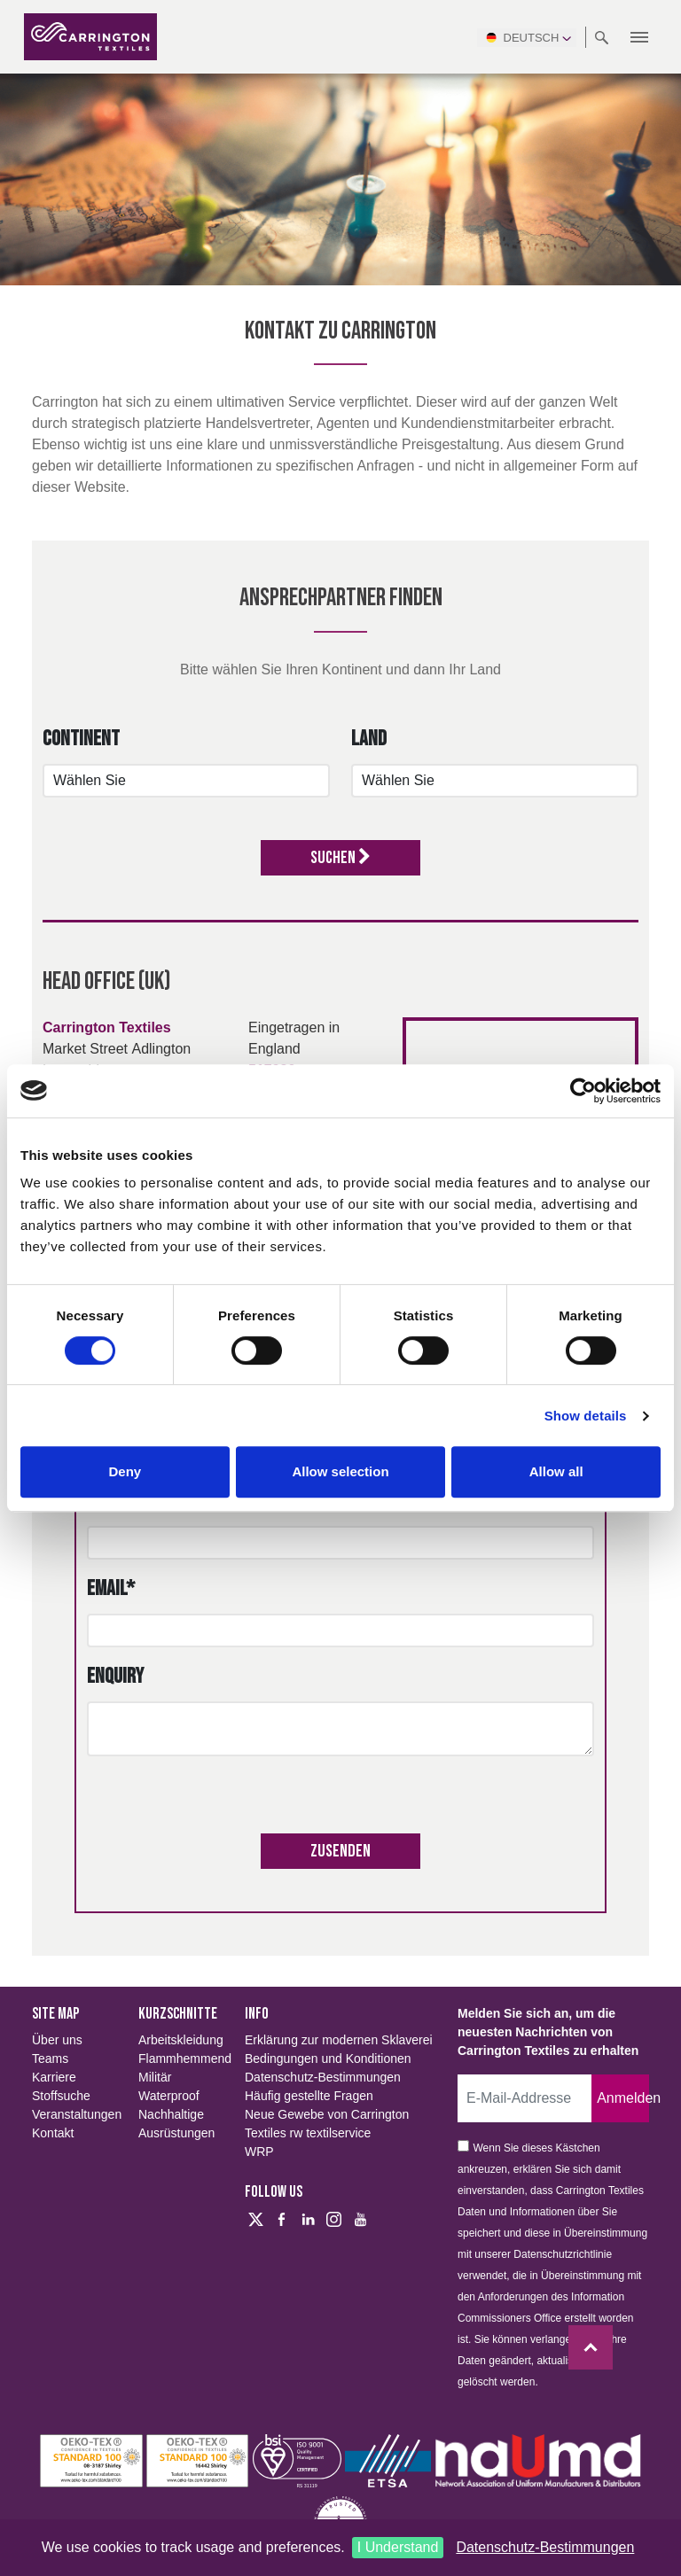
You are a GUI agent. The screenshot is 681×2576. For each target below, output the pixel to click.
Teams (50, 2058)
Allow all (556, 1471)
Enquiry (115, 1676)
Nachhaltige (171, 2114)
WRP (259, 2151)
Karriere (54, 2077)
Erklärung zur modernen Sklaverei (339, 2040)
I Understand (398, 2547)
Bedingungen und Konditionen (328, 2058)
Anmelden (623, 2097)
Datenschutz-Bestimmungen (545, 2547)
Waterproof (169, 2096)
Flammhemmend (180, 2058)
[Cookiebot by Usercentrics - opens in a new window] (583, 1091)
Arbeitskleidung (180, 2040)
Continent (81, 738)
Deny (124, 1471)
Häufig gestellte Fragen (309, 2096)
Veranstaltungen (74, 2114)
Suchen (340, 857)
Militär (154, 2077)
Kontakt (53, 2133)
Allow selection (340, 1471)
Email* (111, 1588)
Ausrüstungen (176, 2133)
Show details (585, 1415)
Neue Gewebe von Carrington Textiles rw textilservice (327, 2123)
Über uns (57, 2040)
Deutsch (526, 37)
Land (369, 738)
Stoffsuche (61, 2096)
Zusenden (340, 1851)
